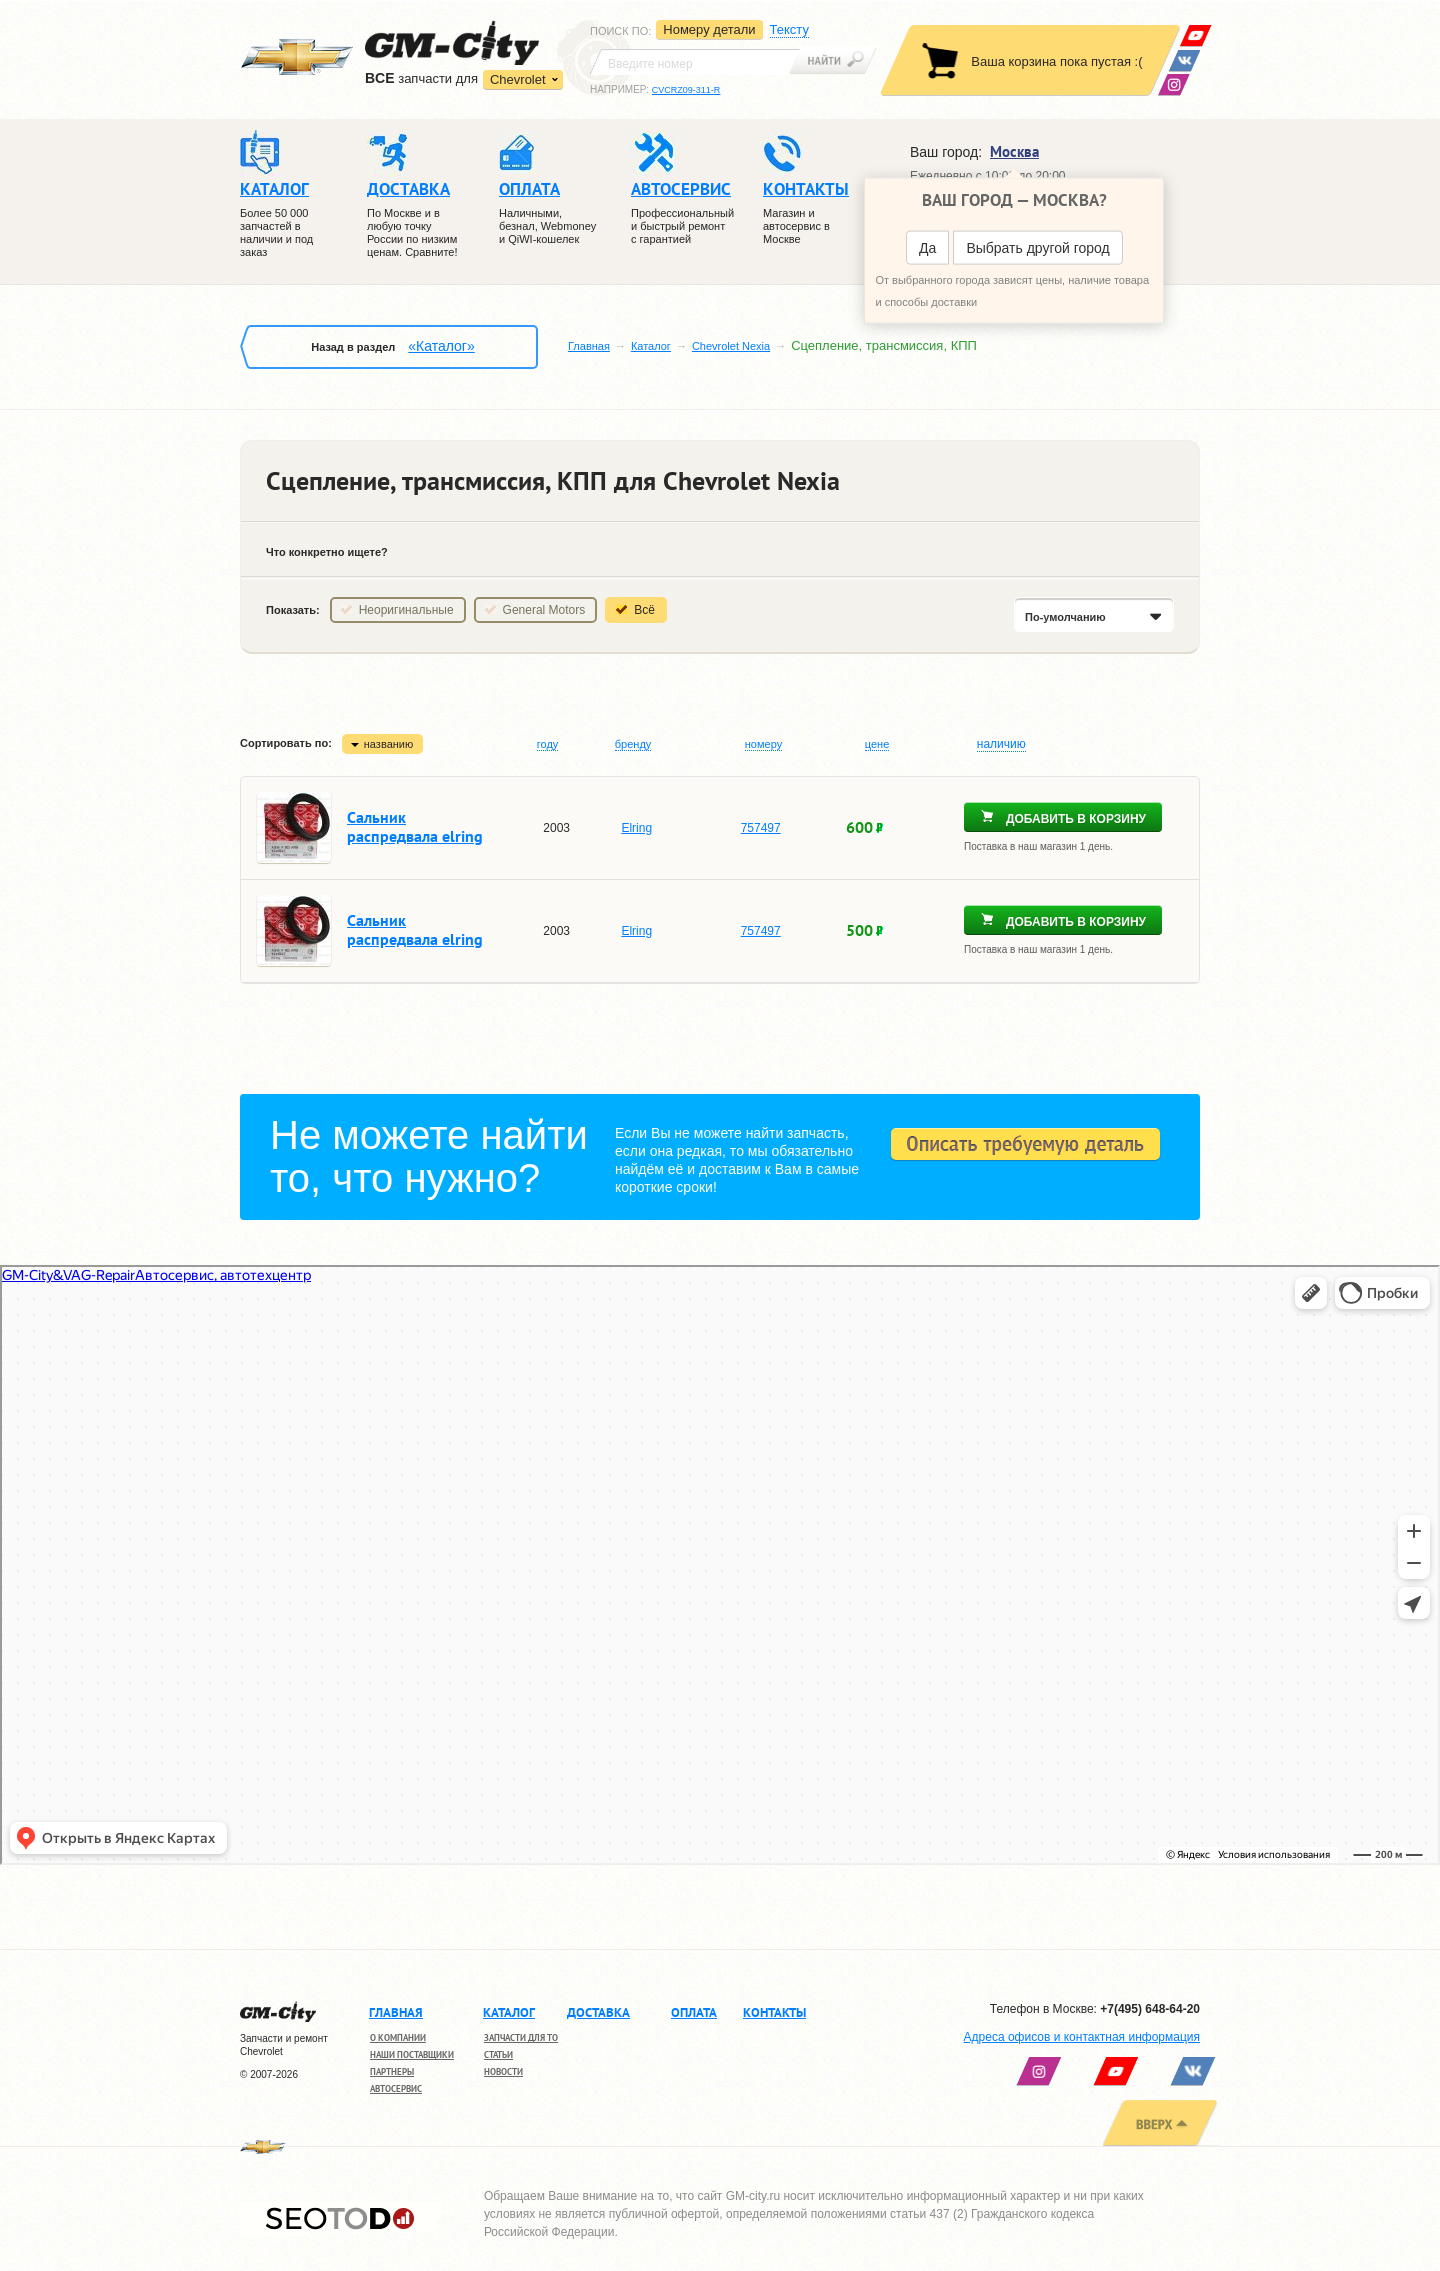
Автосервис (396, 2088)
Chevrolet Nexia (731, 346)
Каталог (651, 346)
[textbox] (695, 62)
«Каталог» (441, 346)
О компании (398, 2037)
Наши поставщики (412, 2054)
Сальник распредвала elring (415, 826)
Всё (644, 610)
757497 (761, 828)
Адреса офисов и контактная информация (1082, 2037)
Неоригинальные (406, 610)
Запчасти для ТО (521, 2037)
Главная (589, 346)
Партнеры (392, 2071)
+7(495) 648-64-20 (1150, 2009)
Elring (636, 828)
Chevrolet (518, 79)
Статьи (498, 2054)
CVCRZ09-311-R (686, 90)
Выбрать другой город (1037, 248)
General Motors (544, 610)
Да (927, 248)
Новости (503, 2071)
